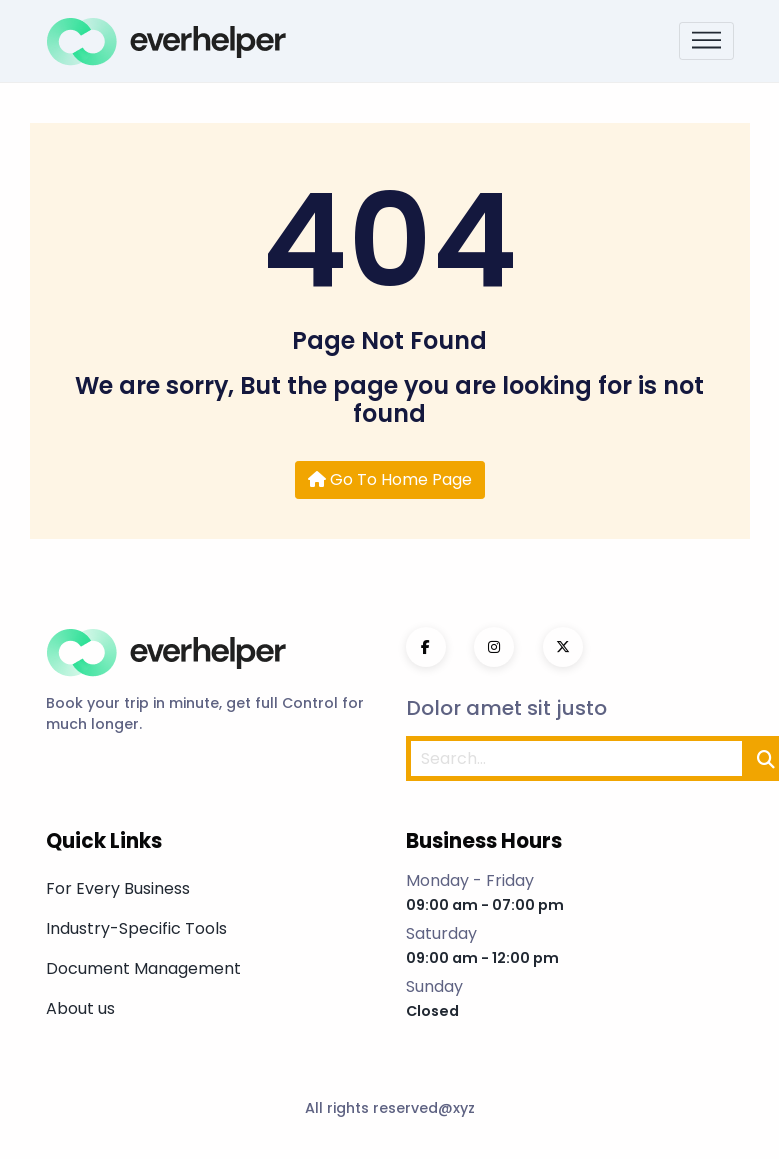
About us (80, 1008)
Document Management (143, 968)
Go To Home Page (390, 479)
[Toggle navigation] (706, 41)
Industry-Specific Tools (136, 928)
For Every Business (118, 888)
